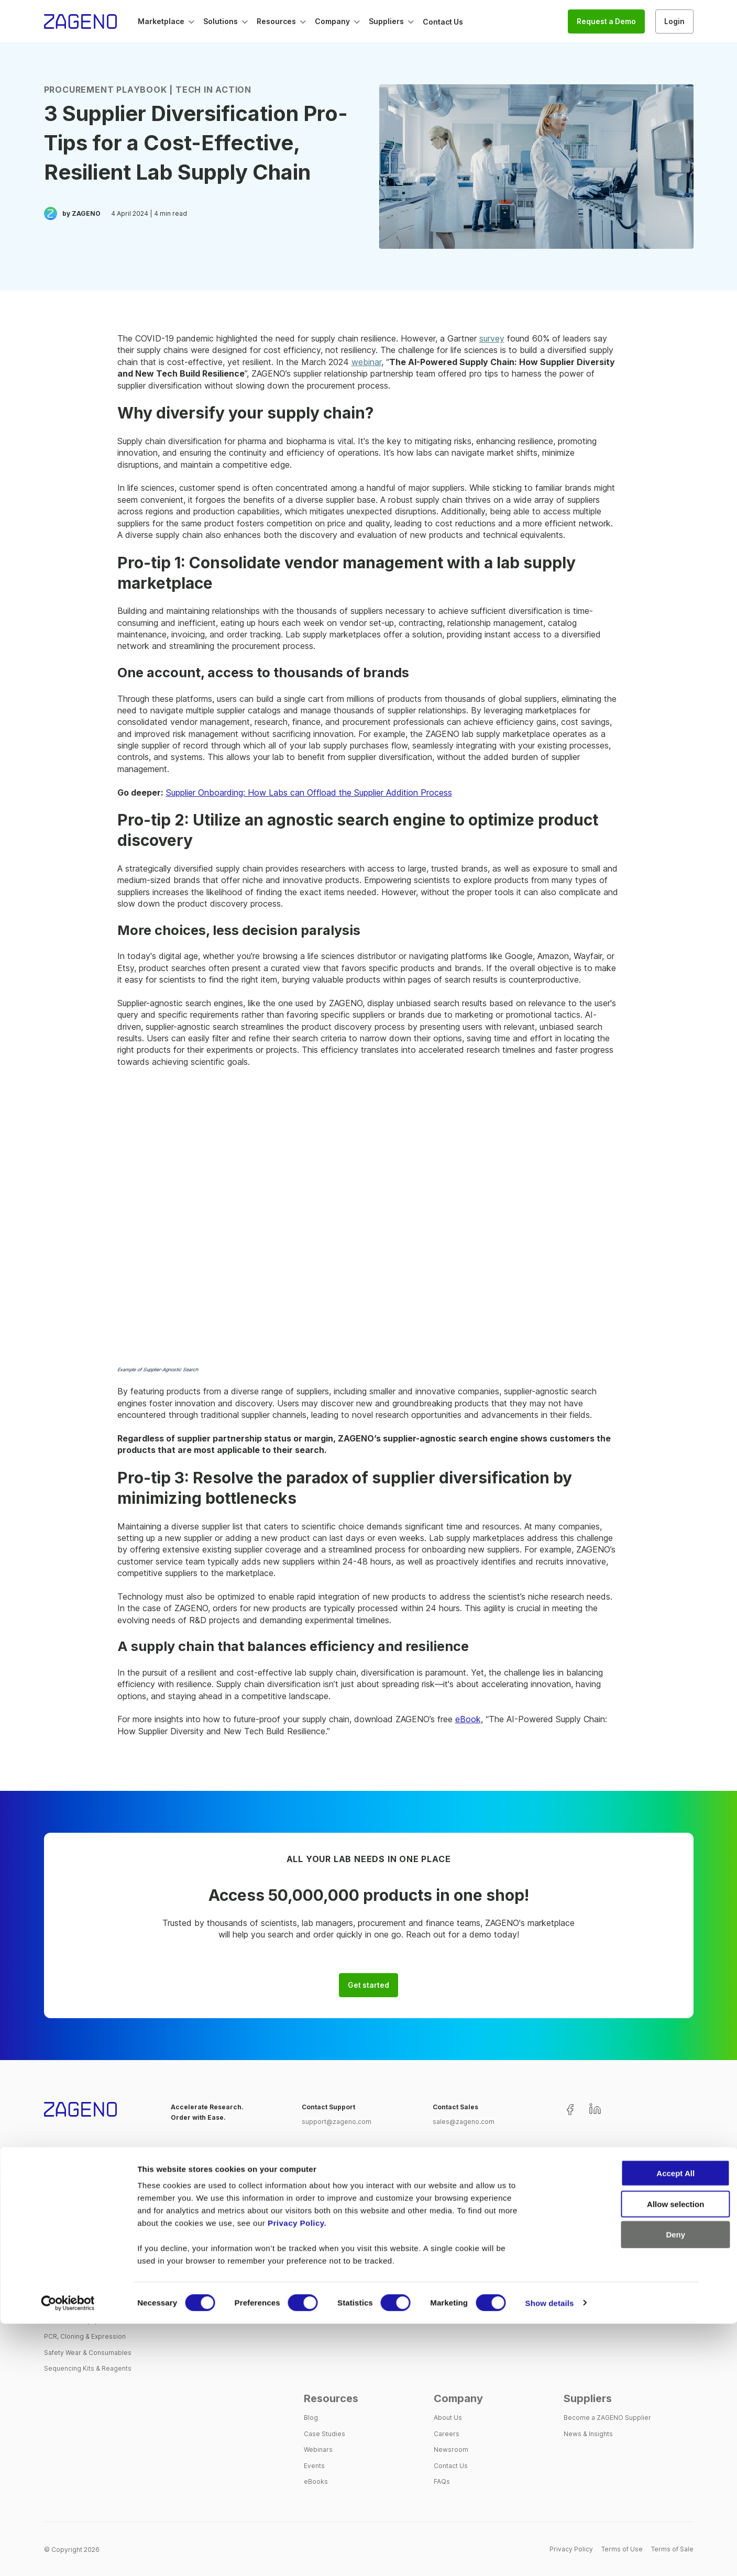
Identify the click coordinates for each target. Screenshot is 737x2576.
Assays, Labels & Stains (80, 2241)
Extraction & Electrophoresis (87, 2289)
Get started (368, 1985)
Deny (623, 2487)
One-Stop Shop (328, 2225)
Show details (549, 2555)
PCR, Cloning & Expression (85, 2336)
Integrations (322, 2289)
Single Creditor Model (338, 2257)
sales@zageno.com (463, 2122)
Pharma (575, 2241)
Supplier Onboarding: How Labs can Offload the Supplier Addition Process (309, 792)
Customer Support (332, 2305)
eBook (468, 1719)
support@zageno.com (336, 2122)
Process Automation (335, 2321)
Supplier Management (338, 2241)
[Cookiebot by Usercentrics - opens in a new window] (68, 2555)
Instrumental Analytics (78, 2305)
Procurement (454, 2257)
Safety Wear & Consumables (87, 2353)
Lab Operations (458, 2241)
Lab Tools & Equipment (79, 2321)
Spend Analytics (329, 2273)
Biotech (575, 2225)
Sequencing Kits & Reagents (87, 2368)
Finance (446, 2273)
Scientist (447, 2225)
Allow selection (622, 2456)
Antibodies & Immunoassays (87, 2225)
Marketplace (76, 2187)
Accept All (623, 2425)
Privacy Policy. (297, 2475)
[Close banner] (720, 2415)
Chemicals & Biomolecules (85, 2273)
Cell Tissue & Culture (76, 2257)
